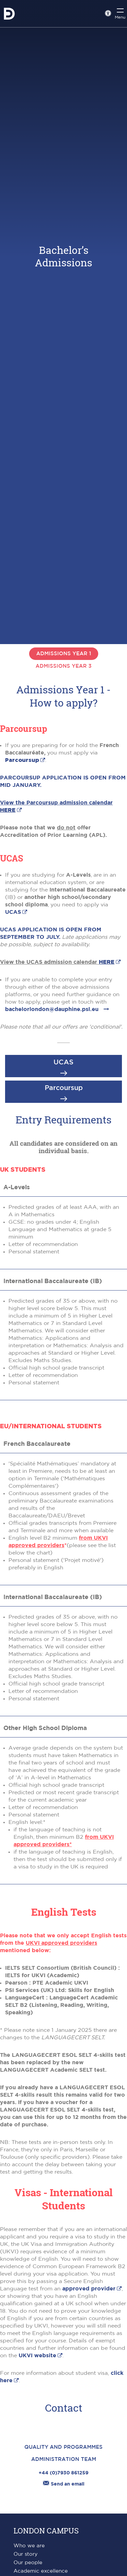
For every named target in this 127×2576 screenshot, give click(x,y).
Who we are (29, 2545)
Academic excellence (41, 2571)
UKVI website (37, 2355)
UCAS (13, 912)
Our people (28, 2562)
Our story (26, 2554)
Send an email (63, 2484)
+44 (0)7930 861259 (63, 2473)
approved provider (88, 2288)
